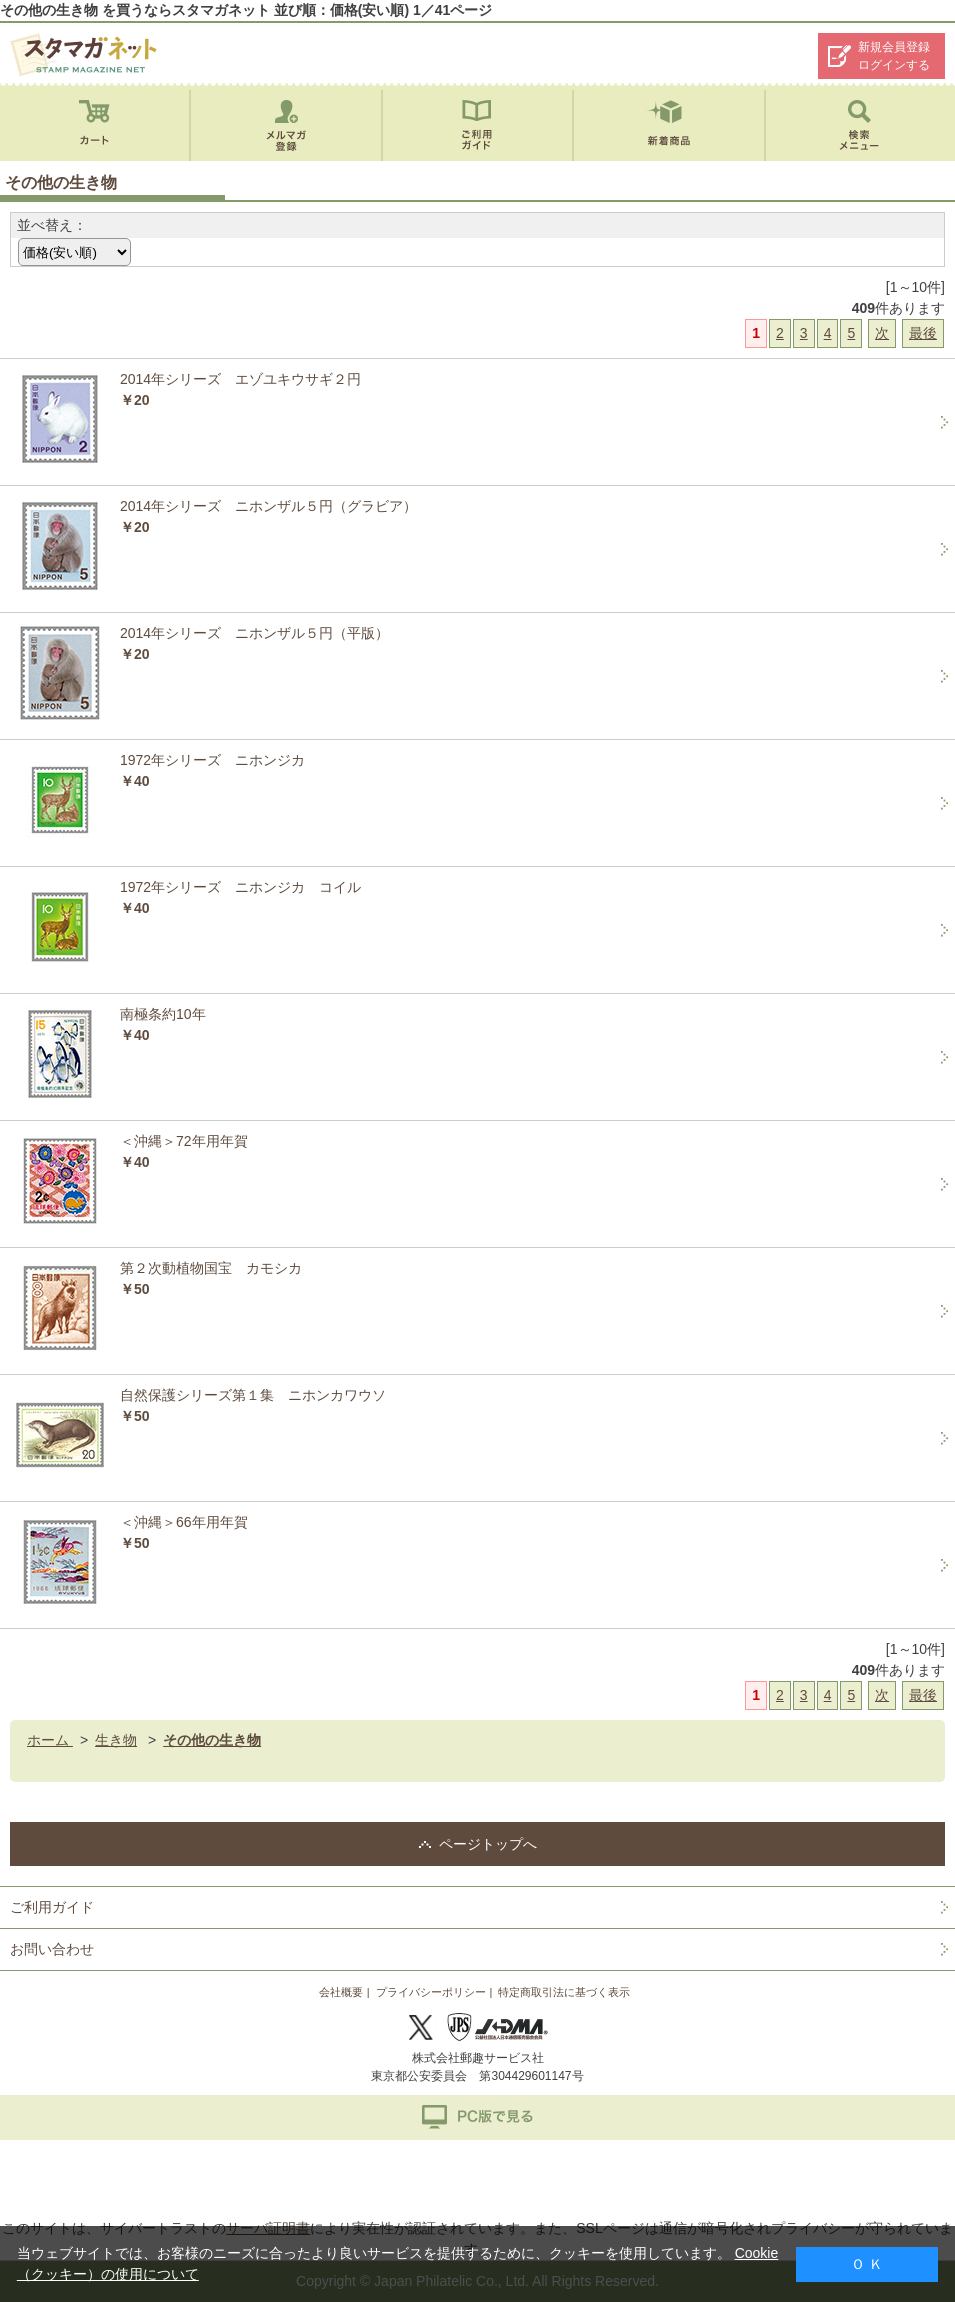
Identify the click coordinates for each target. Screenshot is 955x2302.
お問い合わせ (52, 1949)
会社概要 (341, 1992)
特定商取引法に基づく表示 (564, 1992)
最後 (923, 333)
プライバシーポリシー (431, 1992)
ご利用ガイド (52, 1907)
